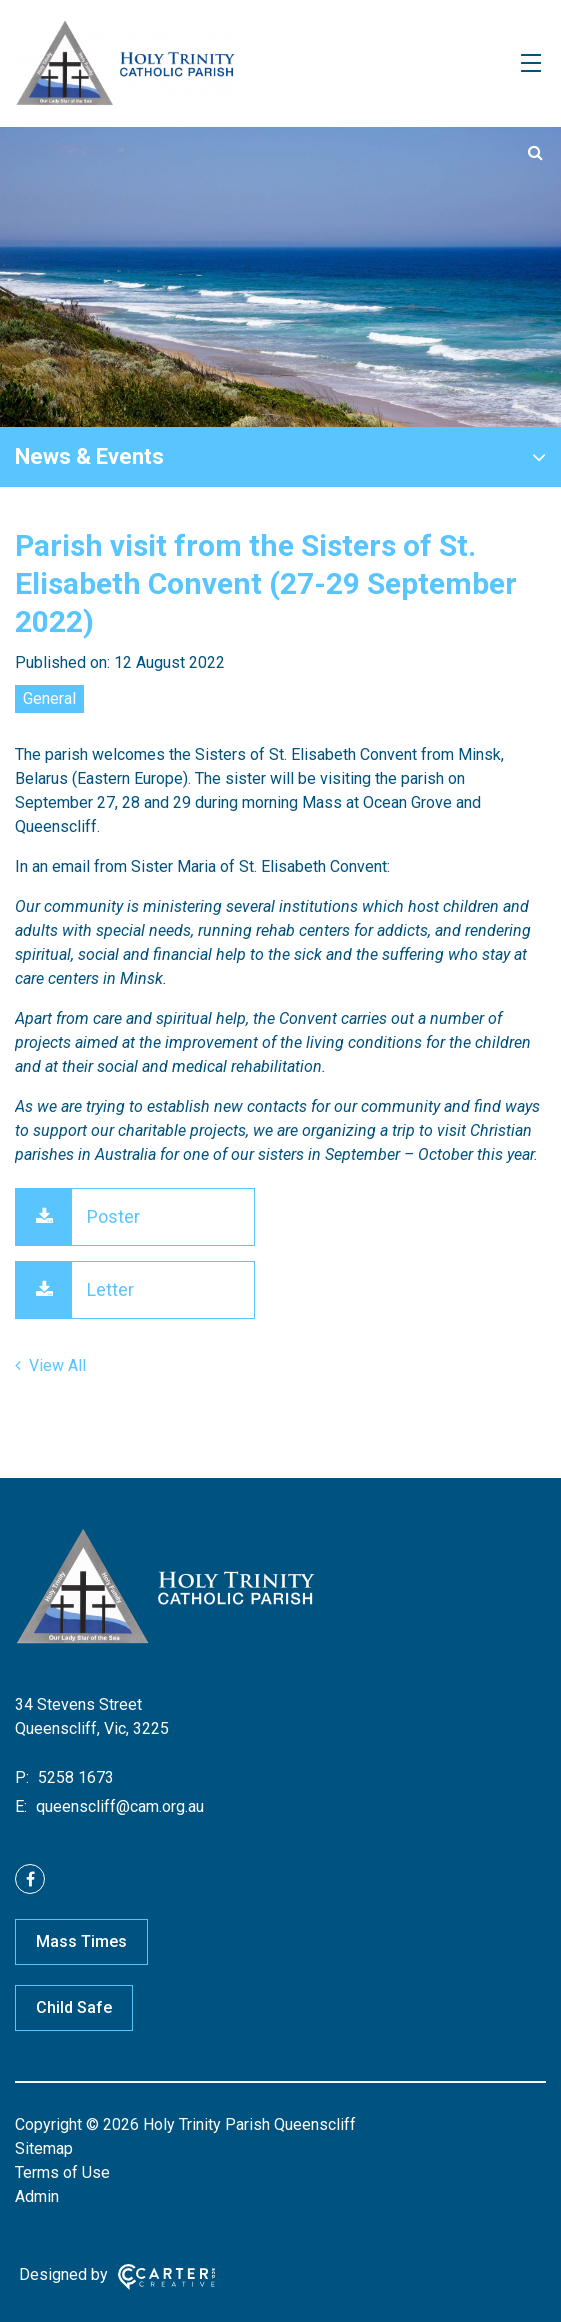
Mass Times (81, 1941)
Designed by (63, 2274)
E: (21, 1806)
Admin (37, 2196)
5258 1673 (74, 1777)
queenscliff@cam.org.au (118, 1806)
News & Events (89, 456)
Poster (113, 1216)
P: (22, 1777)
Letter (110, 1289)
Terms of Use (62, 2172)
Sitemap (44, 2148)
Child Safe (74, 2007)
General (49, 698)
